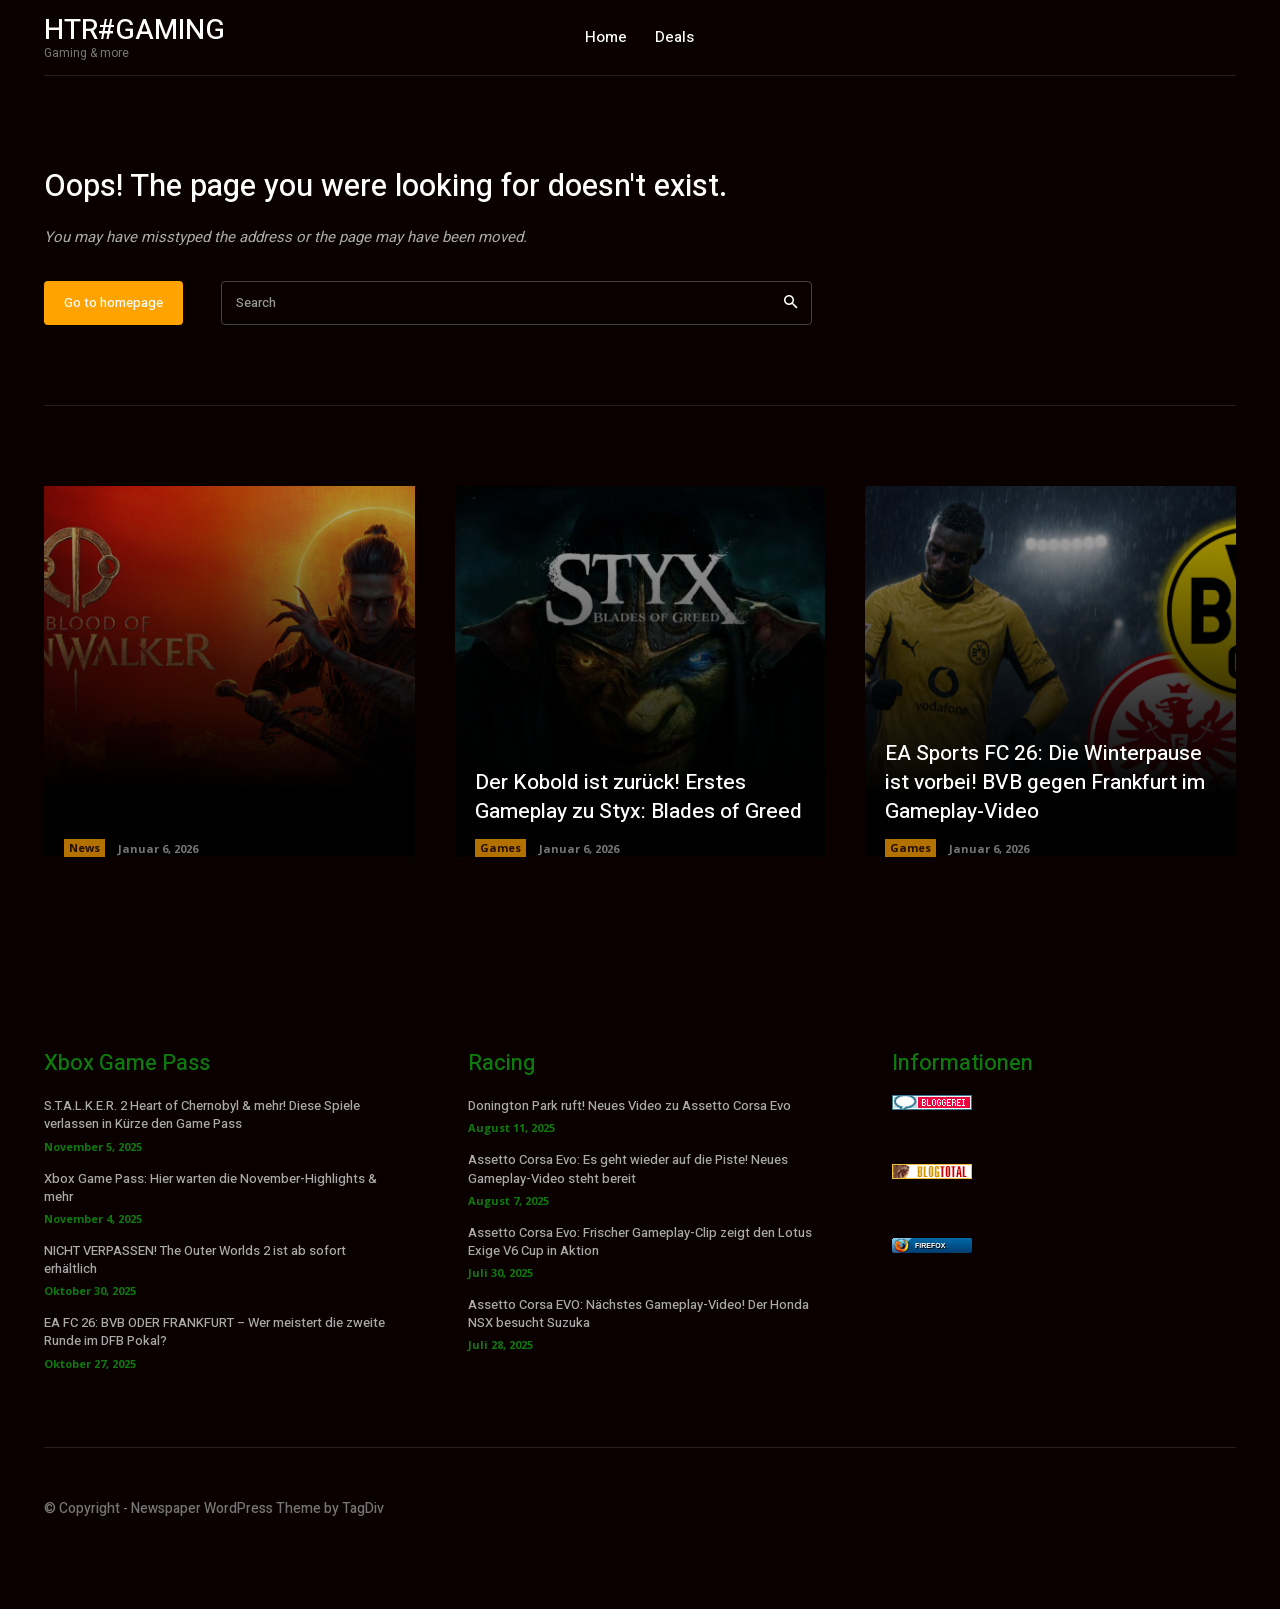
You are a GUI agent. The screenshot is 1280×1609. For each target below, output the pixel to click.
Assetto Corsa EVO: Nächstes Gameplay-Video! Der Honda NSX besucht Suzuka (638, 1377)
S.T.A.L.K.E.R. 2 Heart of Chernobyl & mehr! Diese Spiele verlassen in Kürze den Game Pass (202, 1178)
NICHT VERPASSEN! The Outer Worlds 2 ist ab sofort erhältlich (195, 1323)
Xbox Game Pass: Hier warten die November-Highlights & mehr (210, 1250)
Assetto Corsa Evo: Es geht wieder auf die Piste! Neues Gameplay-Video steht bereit (628, 1232)
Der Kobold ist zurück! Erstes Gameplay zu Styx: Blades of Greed (617, 844)
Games (500, 911)
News (84, 911)
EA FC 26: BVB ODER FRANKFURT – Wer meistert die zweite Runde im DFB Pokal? (214, 1395)
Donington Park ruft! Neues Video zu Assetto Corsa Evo (629, 1169)
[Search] (790, 366)
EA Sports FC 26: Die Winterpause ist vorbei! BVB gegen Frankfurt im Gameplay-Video (1050, 844)
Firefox (930, 1309)
